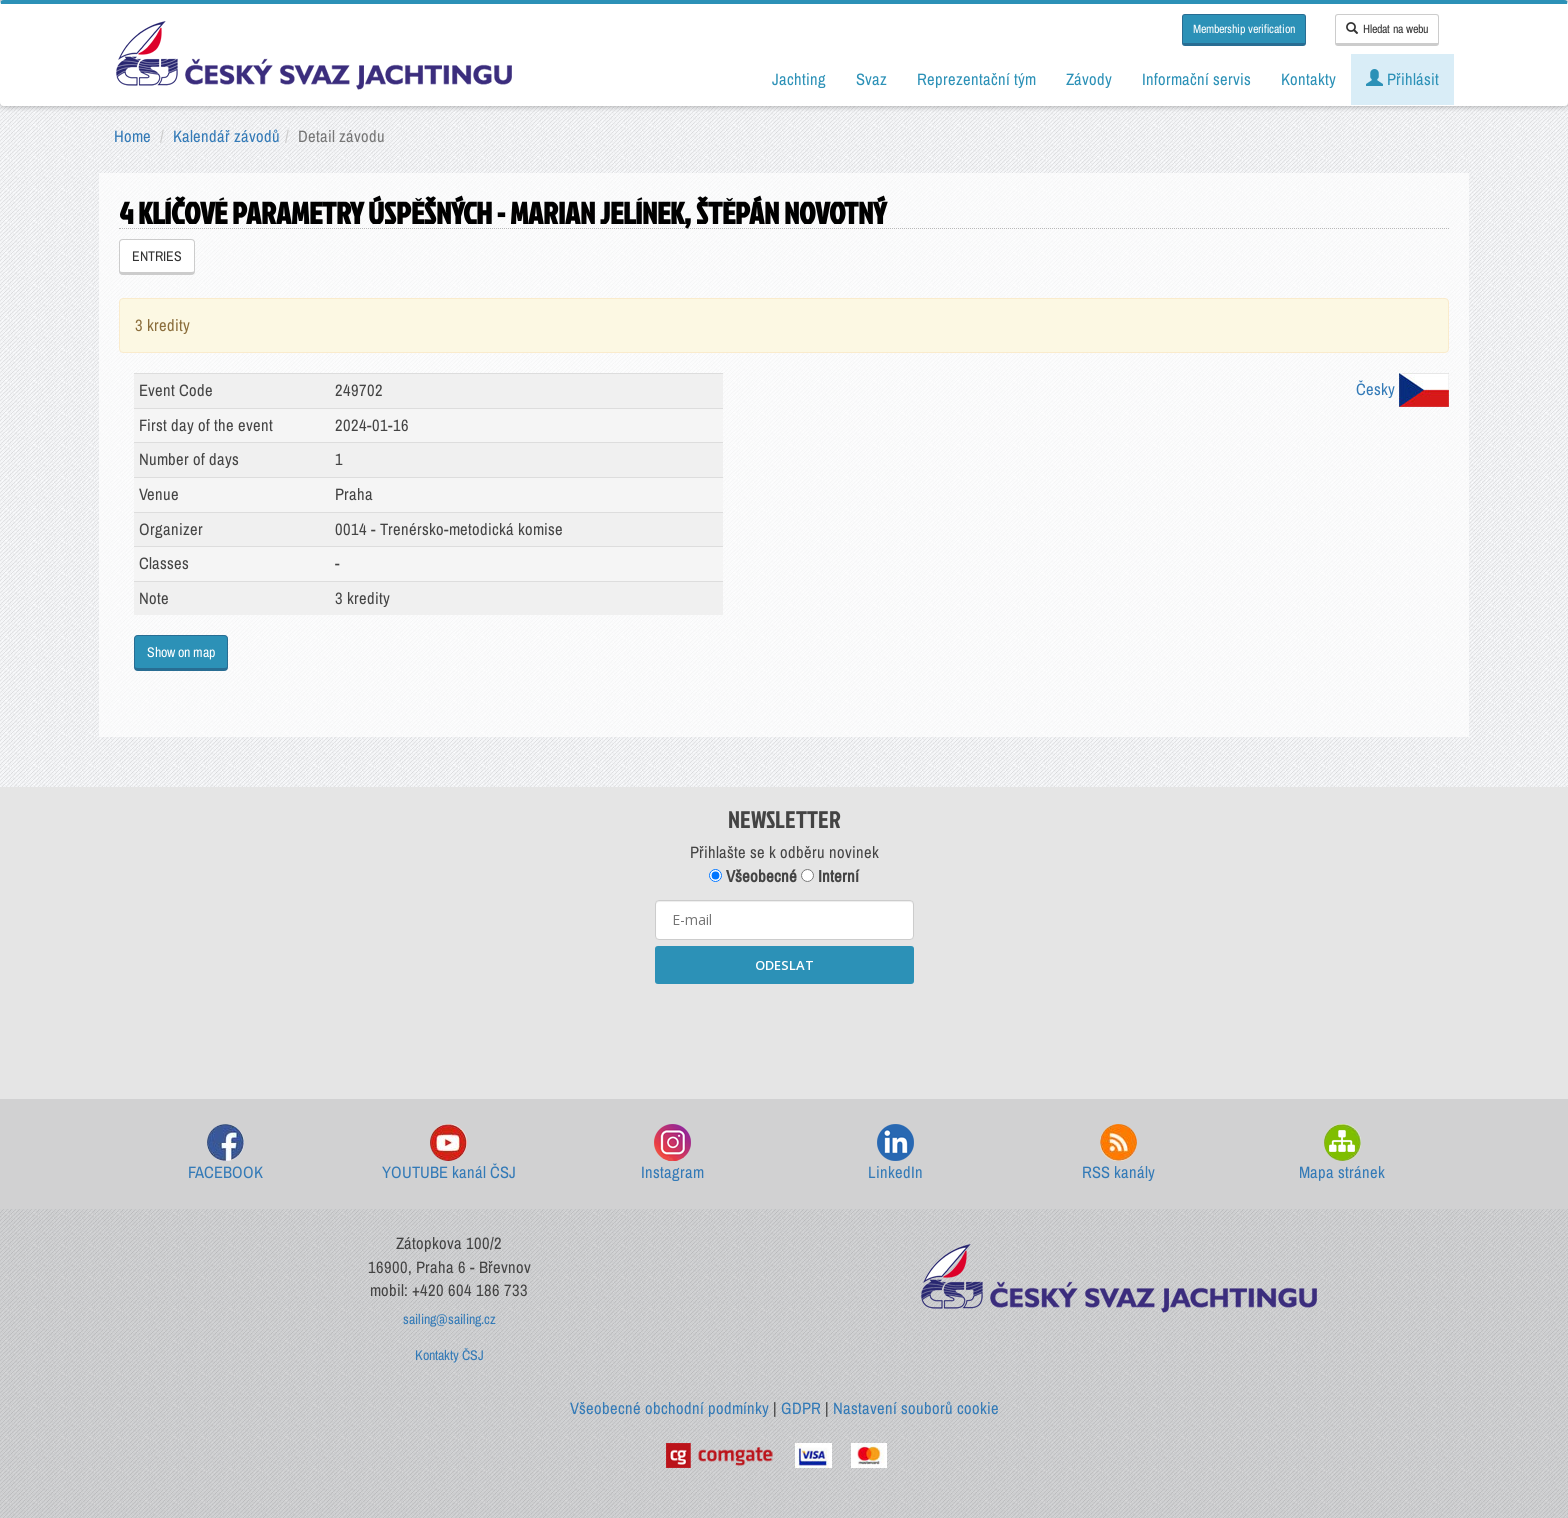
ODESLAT (784, 965)
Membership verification (1244, 29)
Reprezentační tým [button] (976, 79)
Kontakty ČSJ (449, 1355)
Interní (830, 876)
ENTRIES (157, 256)
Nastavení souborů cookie (916, 1408)
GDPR (801, 1408)
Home (132, 136)
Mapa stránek (1342, 1153)
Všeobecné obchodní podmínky (669, 1408)
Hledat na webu (1387, 29)
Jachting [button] (799, 79)
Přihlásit (1402, 79)
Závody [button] (1089, 79)
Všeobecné (753, 876)
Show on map (181, 652)
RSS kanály (1118, 1153)
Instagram (672, 1153)
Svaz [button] (871, 79)
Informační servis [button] (1196, 79)
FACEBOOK (225, 1153)
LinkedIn (895, 1153)
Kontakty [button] (1308, 79)
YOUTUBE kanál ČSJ (449, 1153)
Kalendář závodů (226, 136)
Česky (1402, 389)
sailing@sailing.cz (449, 1319)
